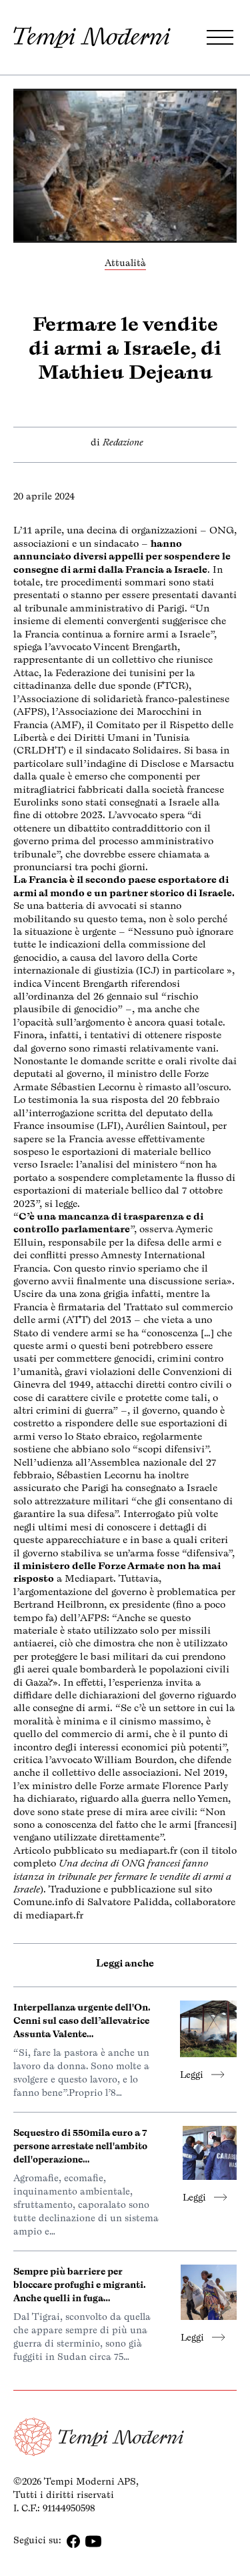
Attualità (125, 262)
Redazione (123, 442)
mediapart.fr (148, 1850)
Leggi (202, 2074)
